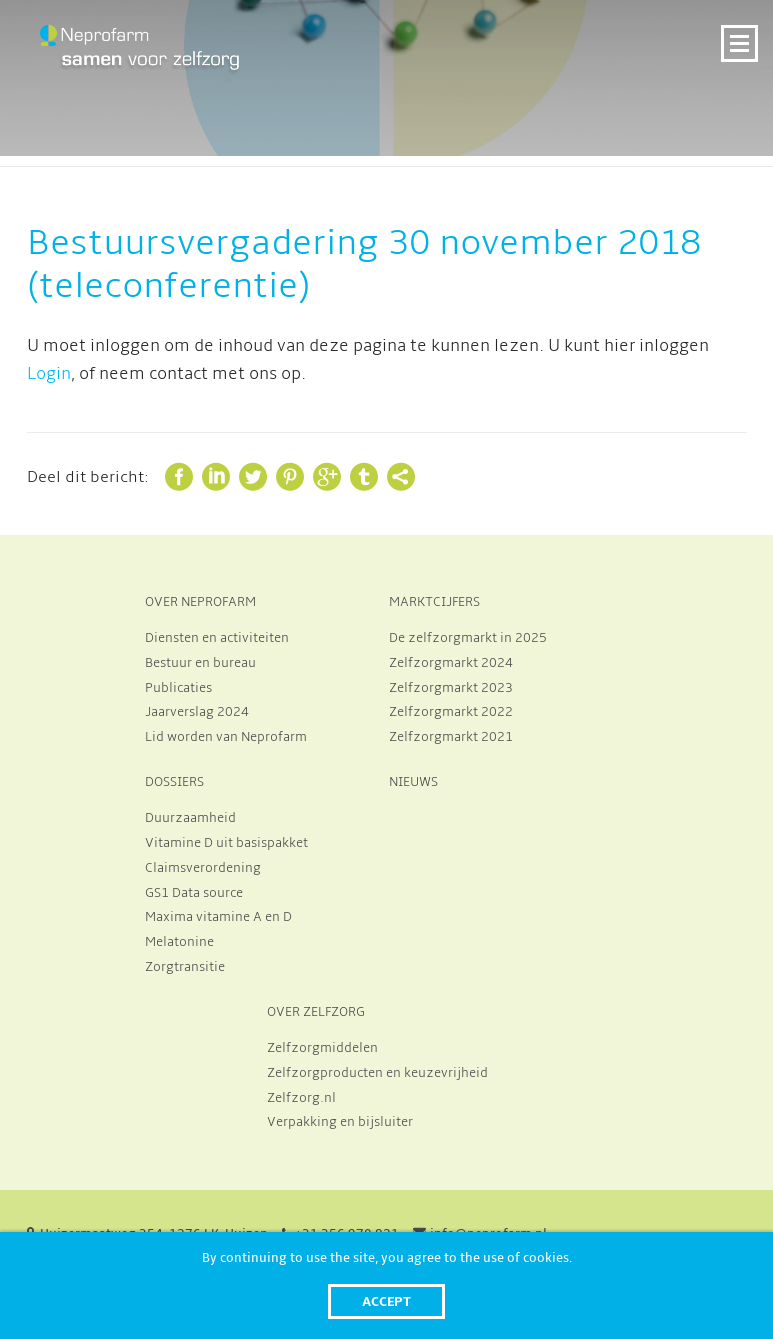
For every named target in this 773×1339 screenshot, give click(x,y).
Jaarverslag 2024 (197, 712)
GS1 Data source (194, 893)
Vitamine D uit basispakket (226, 843)
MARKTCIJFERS (434, 602)
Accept (386, 1301)
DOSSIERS (174, 782)
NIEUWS (413, 782)
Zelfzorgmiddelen (322, 1048)
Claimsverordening (203, 868)
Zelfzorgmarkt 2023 (451, 688)
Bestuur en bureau (200, 663)
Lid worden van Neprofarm (226, 737)
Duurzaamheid (190, 818)
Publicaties (178, 688)
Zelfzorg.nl (301, 1098)
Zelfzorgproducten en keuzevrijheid (377, 1073)
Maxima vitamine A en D (218, 917)
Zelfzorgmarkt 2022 (451, 712)
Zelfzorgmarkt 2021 (451, 737)
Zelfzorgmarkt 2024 (451, 663)
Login (49, 374)
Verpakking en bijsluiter (340, 1122)
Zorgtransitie (185, 967)
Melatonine (179, 942)
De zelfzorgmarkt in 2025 (468, 638)
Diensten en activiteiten (217, 638)
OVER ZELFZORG (316, 1012)
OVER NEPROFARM (200, 602)
